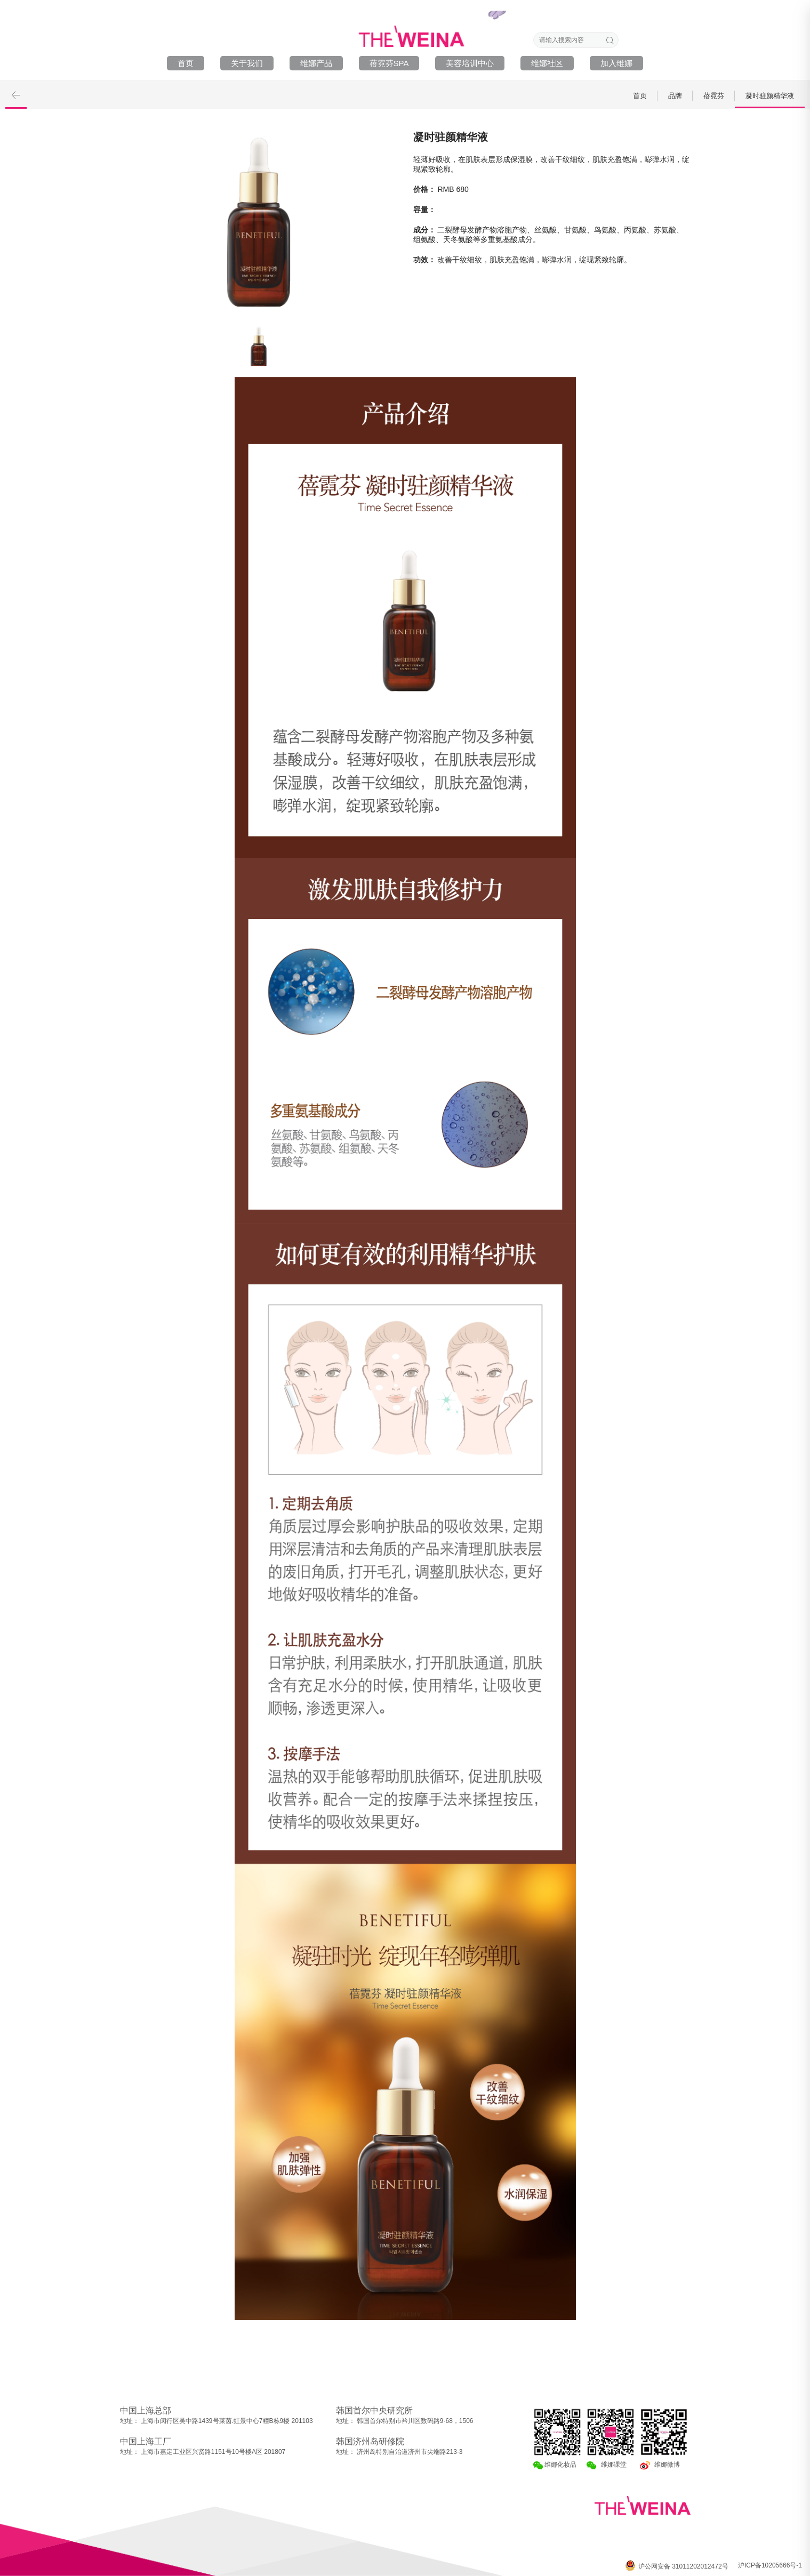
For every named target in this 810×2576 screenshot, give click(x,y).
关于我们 (247, 63)
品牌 (675, 96)
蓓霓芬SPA (389, 63)
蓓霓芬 (713, 96)
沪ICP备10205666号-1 (770, 2565)
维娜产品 (316, 63)
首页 (186, 63)
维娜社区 (547, 63)
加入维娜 (616, 63)
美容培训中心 (470, 63)
